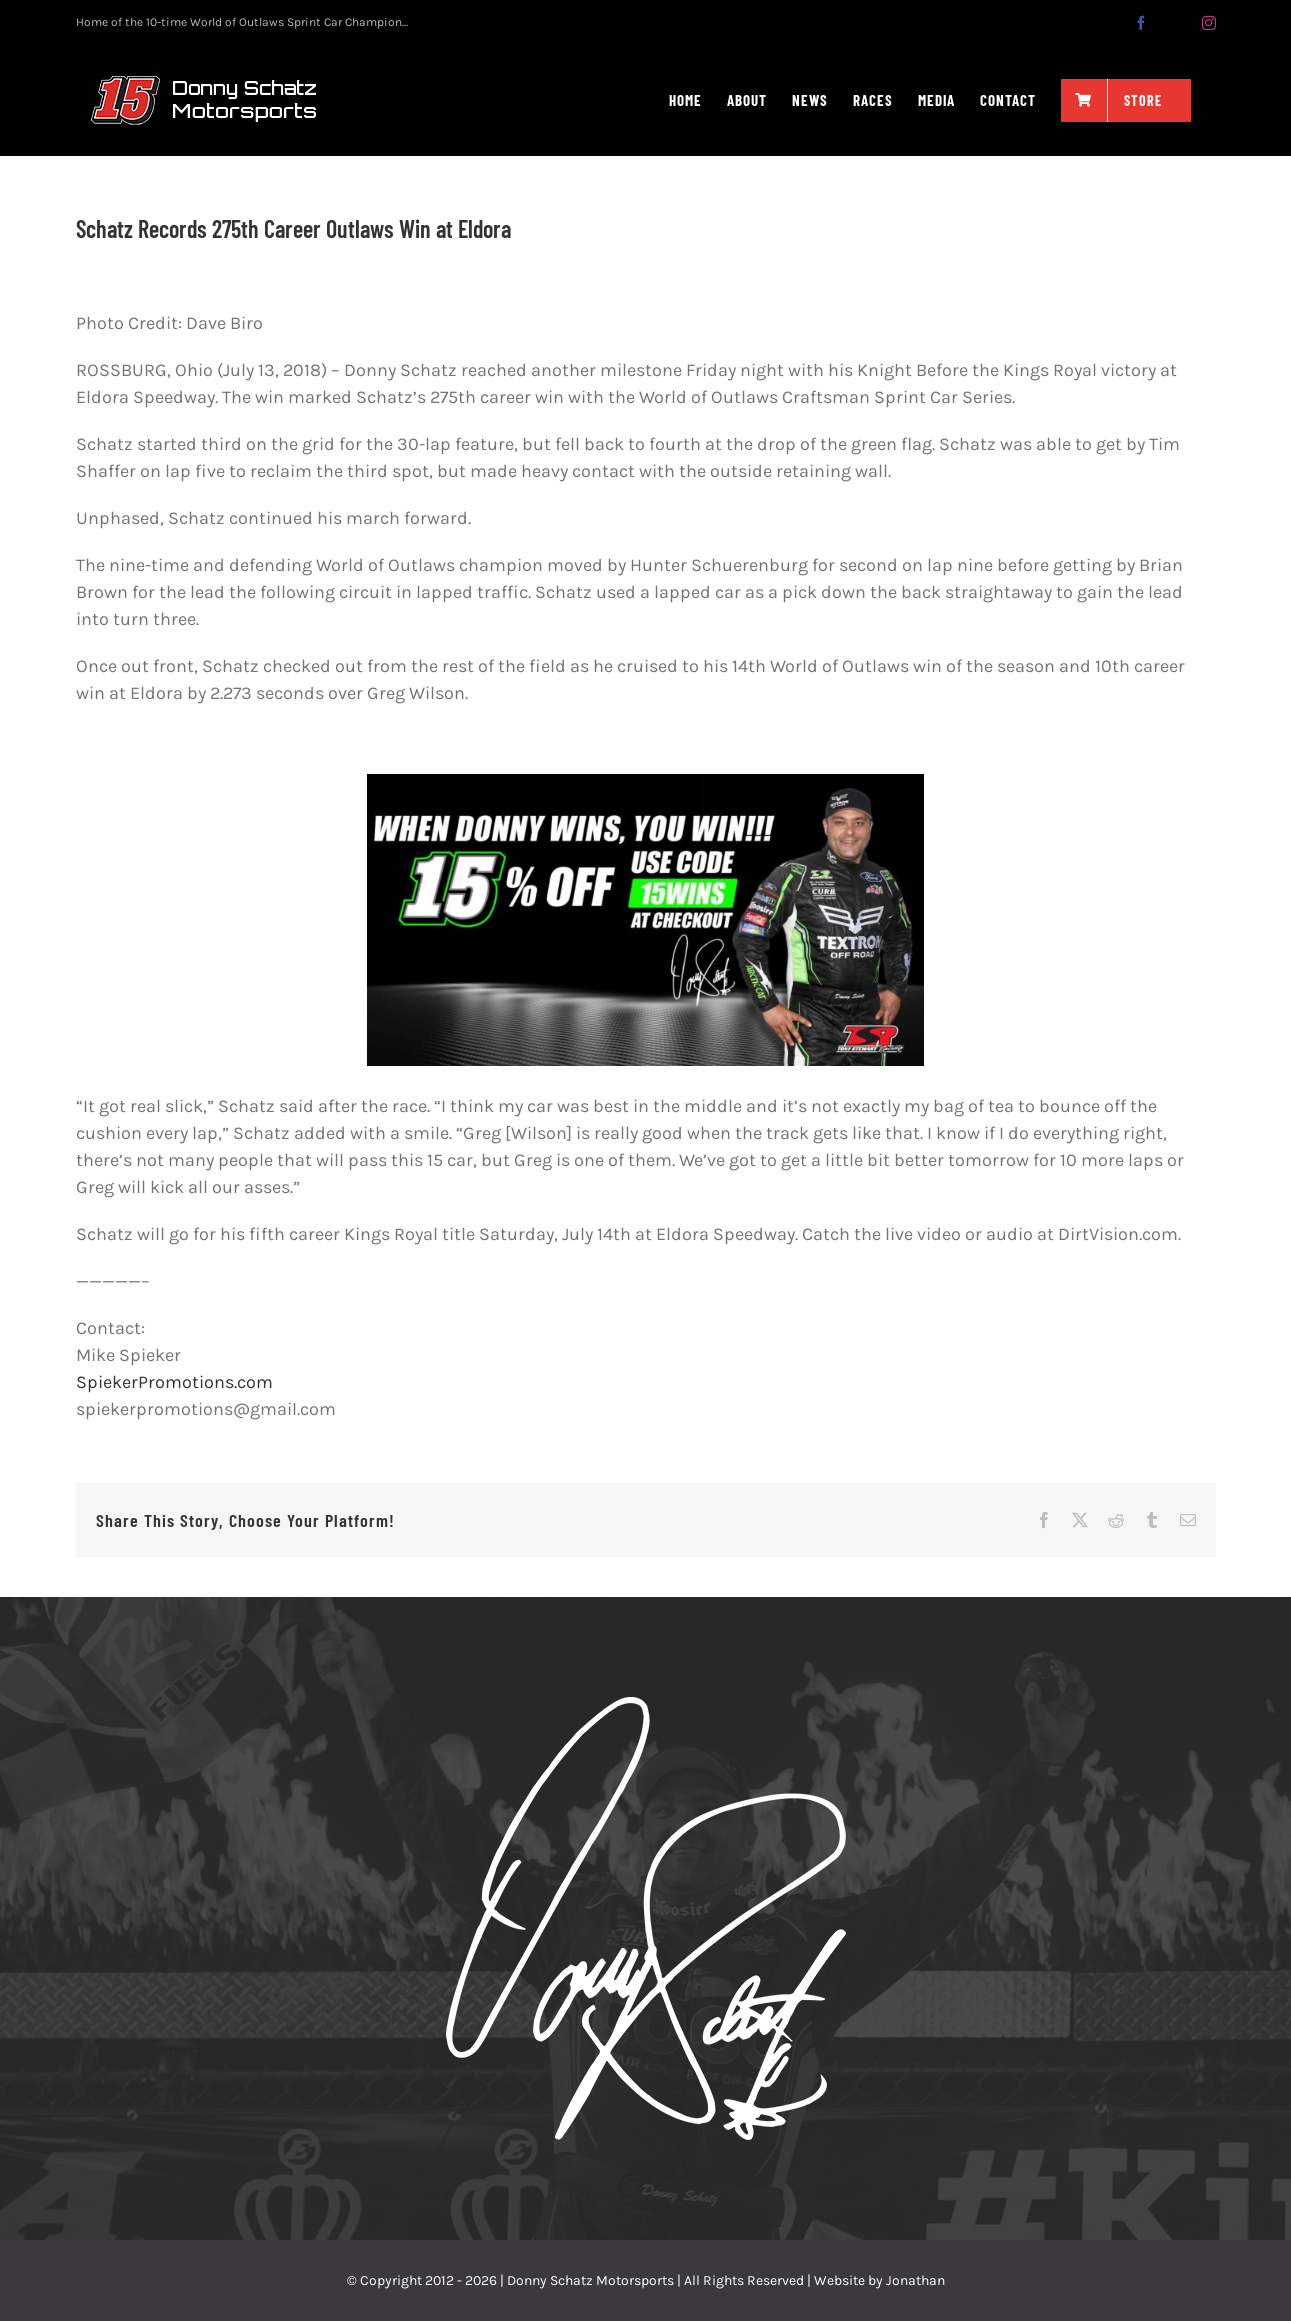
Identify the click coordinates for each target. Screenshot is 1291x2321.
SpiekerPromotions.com (174, 1382)
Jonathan (915, 2280)
